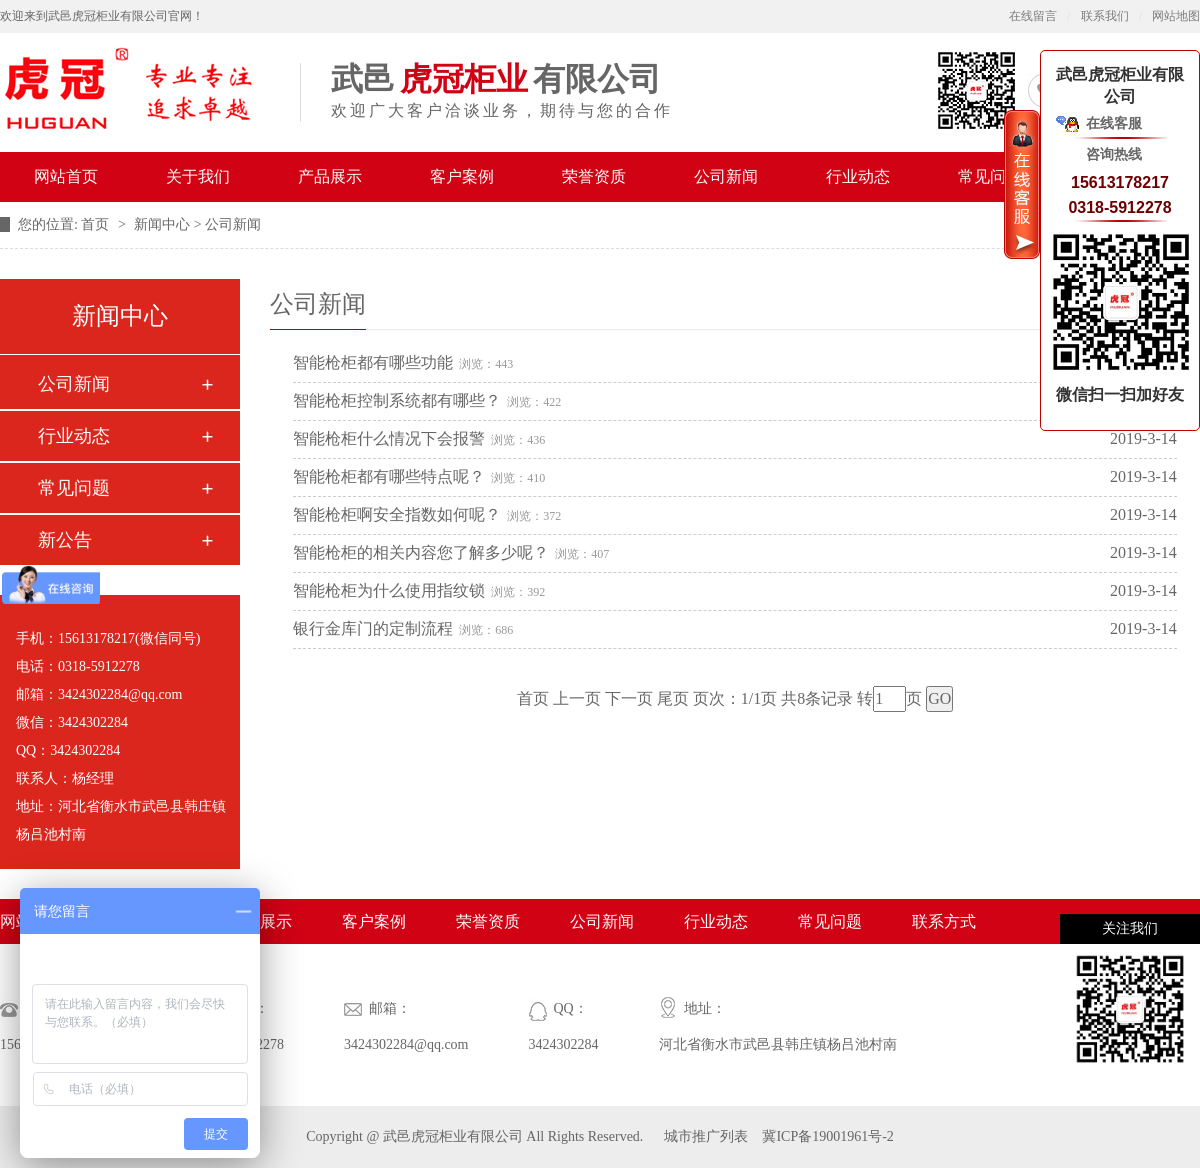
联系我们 (1105, 16)
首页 (97, 224)
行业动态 (858, 176)
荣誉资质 (594, 176)
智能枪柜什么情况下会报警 (389, 438)
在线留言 (1033, 16)
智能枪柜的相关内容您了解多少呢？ (421, 552)
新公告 (65, 540)
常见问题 (990, 176)
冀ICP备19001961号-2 (826, 1136)
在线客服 (1114, 123)
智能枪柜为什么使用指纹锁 (389, 590)
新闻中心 (162, 224)
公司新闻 (726, 176)
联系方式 (944, 921)
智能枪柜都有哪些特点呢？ (389, 476)
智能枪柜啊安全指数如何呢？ (397, 514)
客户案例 (462, 176)
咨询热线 (1114, 154)
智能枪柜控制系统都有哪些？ (397, 400)
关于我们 (198, 176)
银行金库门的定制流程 (373, 628)
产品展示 (330, 176)
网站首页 (66, 176)
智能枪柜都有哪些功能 (373, 362)
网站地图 (1176, 16)
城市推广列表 (706, 1136)
